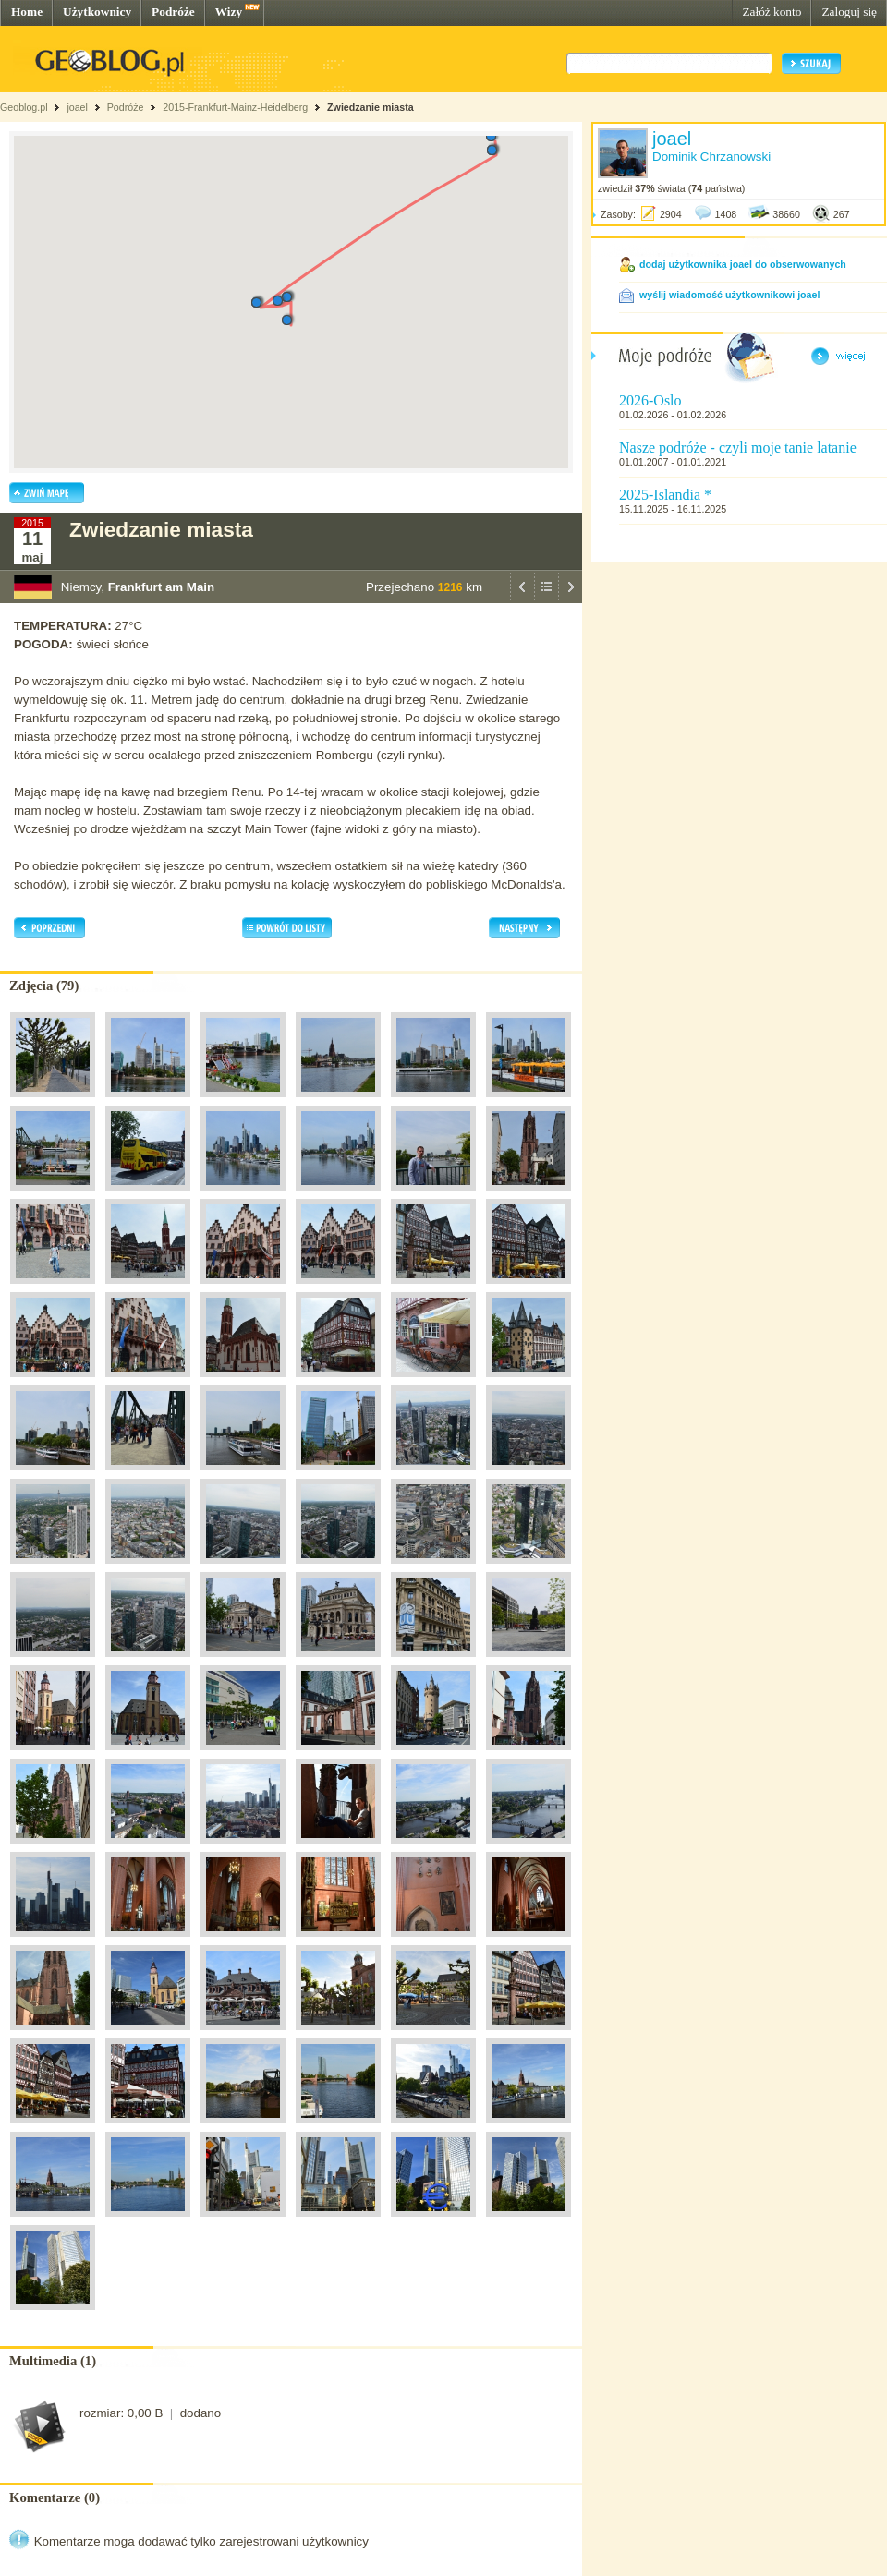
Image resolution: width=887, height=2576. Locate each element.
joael (77, 107)
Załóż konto (771, 11)
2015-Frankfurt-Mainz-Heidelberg (235, 107)
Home (27, 11)
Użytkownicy (97, 11)
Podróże (173, 11)
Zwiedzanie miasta (370, 107)
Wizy (228, 11)
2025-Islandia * (665, 494)
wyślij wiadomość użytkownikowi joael (729, 294)
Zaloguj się (849, 11)
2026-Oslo (650, 400)
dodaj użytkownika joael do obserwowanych (742, 264)
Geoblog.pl (24, 107)
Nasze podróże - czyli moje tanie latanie (738, 447)
